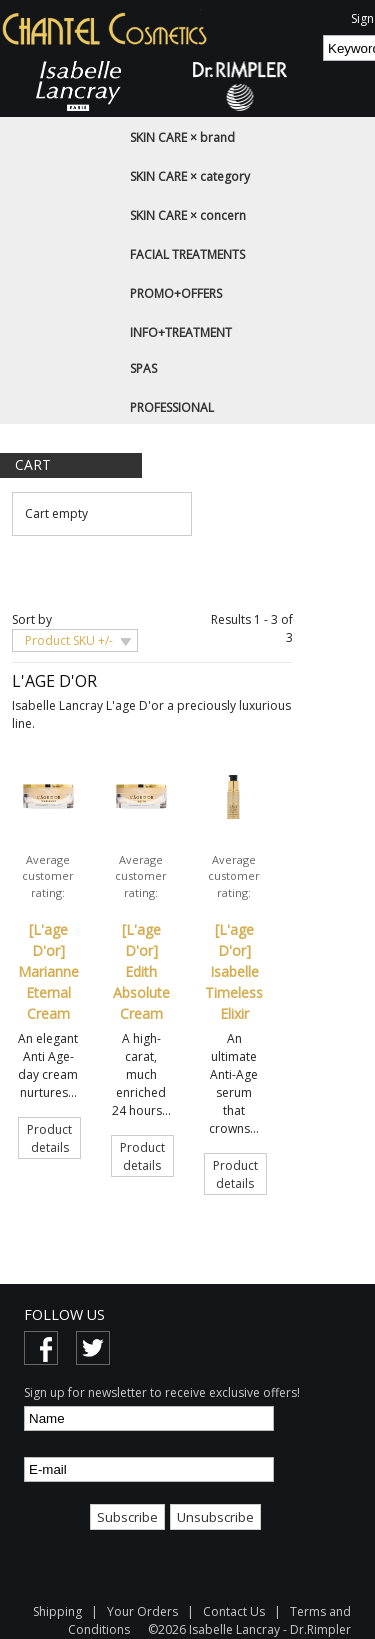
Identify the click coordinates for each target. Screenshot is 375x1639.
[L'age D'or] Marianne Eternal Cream (48, 971)
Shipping (59, 1611)
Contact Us (234, 1611)
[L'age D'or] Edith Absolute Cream (141, 971)
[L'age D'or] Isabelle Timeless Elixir (234, 971)
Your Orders (142, 1611)
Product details (49, 1138)
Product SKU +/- (69, 640)
